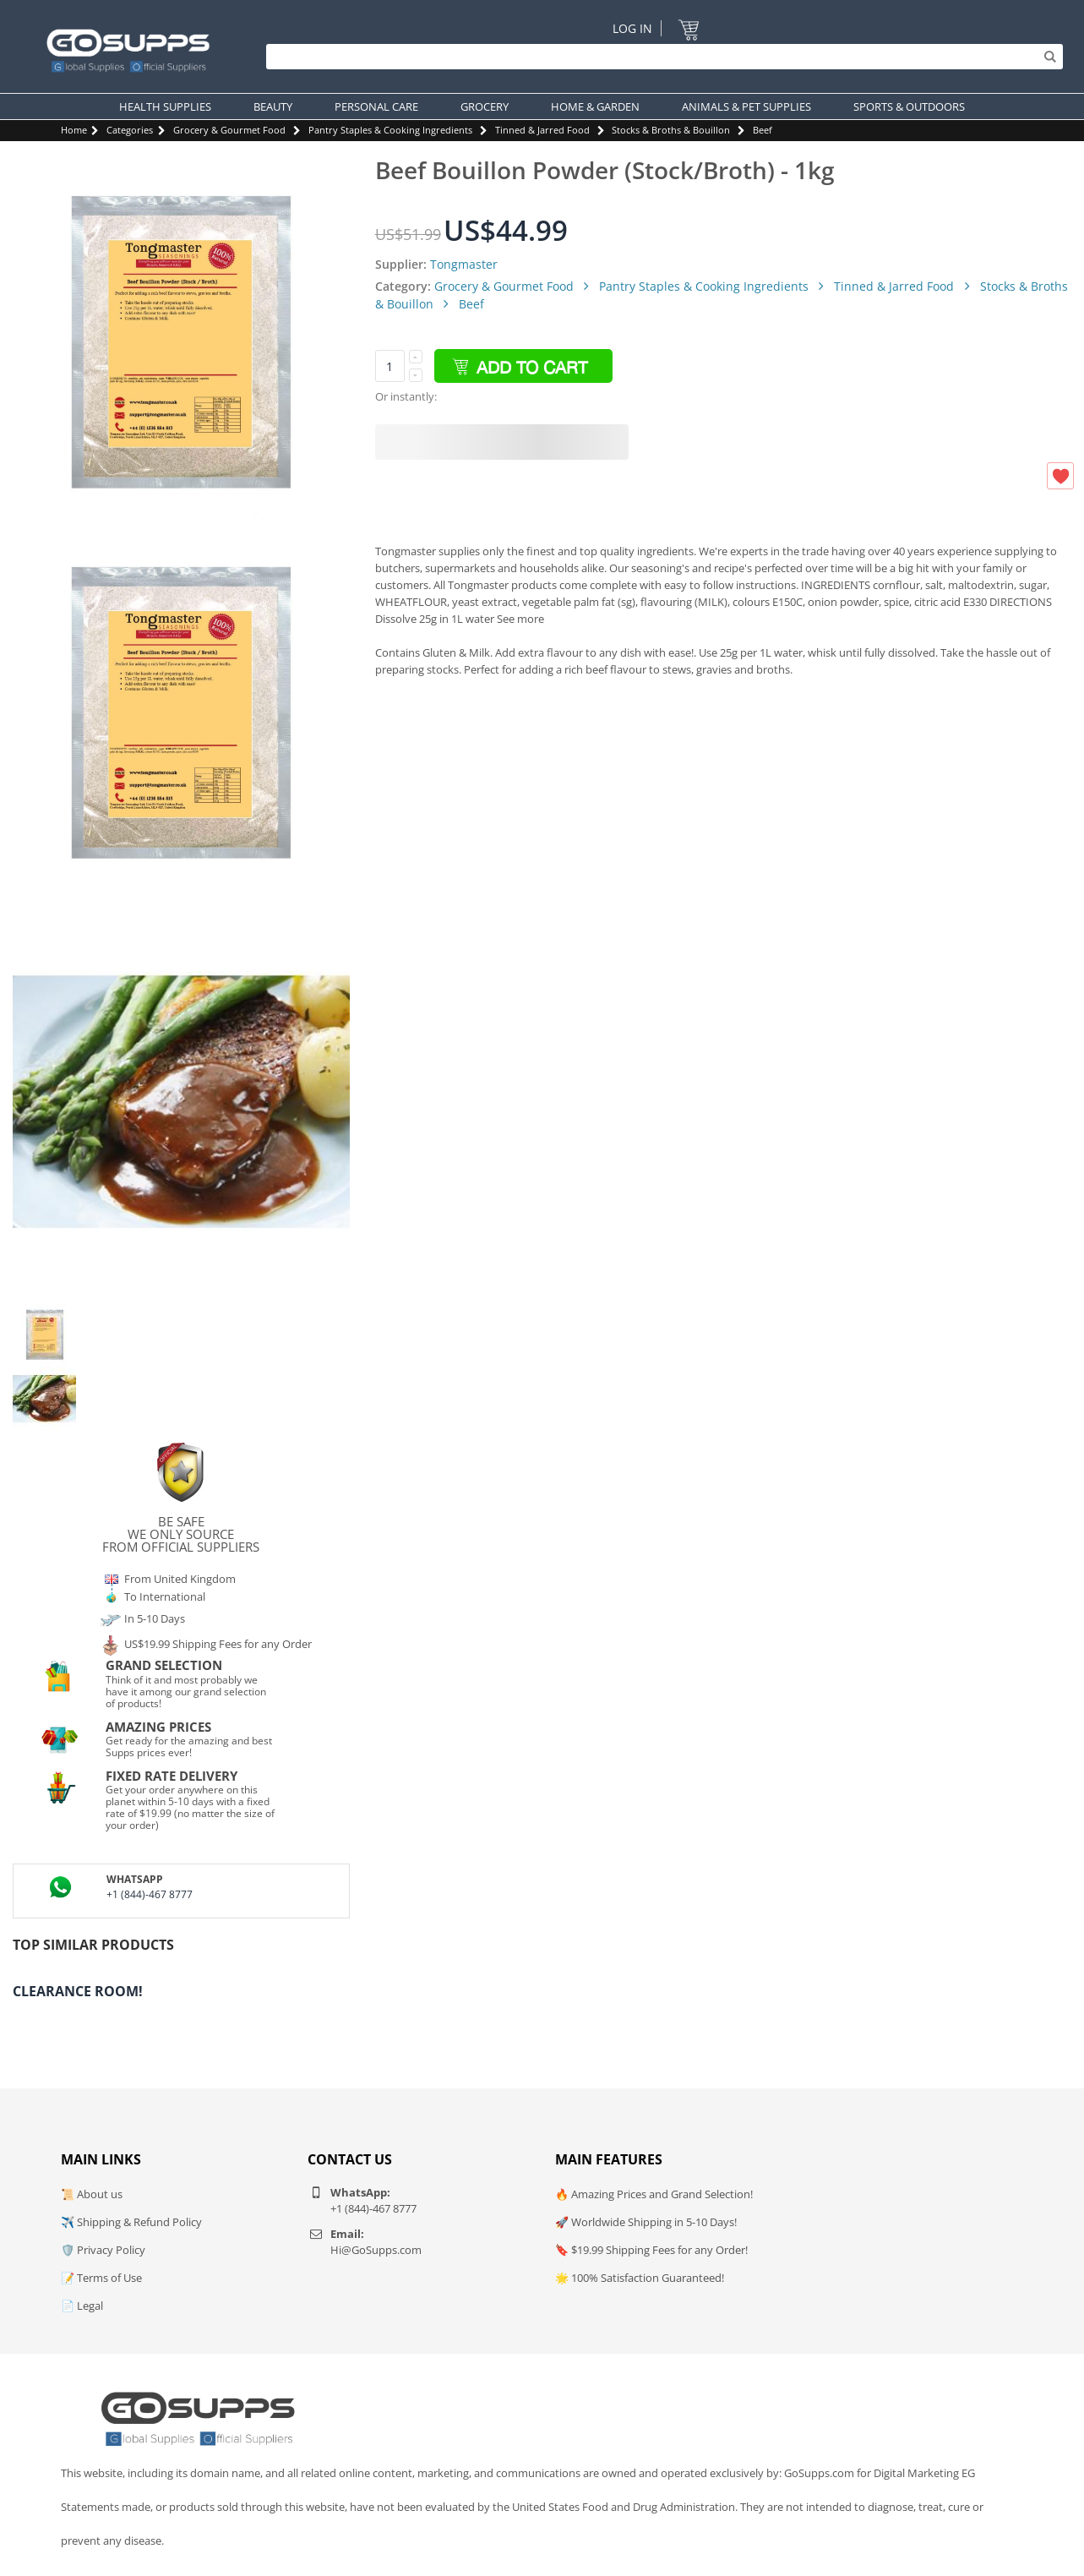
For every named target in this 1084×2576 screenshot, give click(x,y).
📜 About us (92, 2194)
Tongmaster (464, 264)
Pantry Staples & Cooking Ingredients (390, 129)
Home (74, 129)
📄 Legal (82, 2305)
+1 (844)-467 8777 (149, 1894)
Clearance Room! (78, 1991)
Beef (762, 129)
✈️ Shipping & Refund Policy (131, 2221)
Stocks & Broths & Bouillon (671, 129)
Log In (632, 28)
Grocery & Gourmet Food (229, 129)
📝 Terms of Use (101, 2277)
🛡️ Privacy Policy (103, 2249)
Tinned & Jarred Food (542, 129)
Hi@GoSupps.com (376, 2249)
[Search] (660, 56)
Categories (129, 129)
